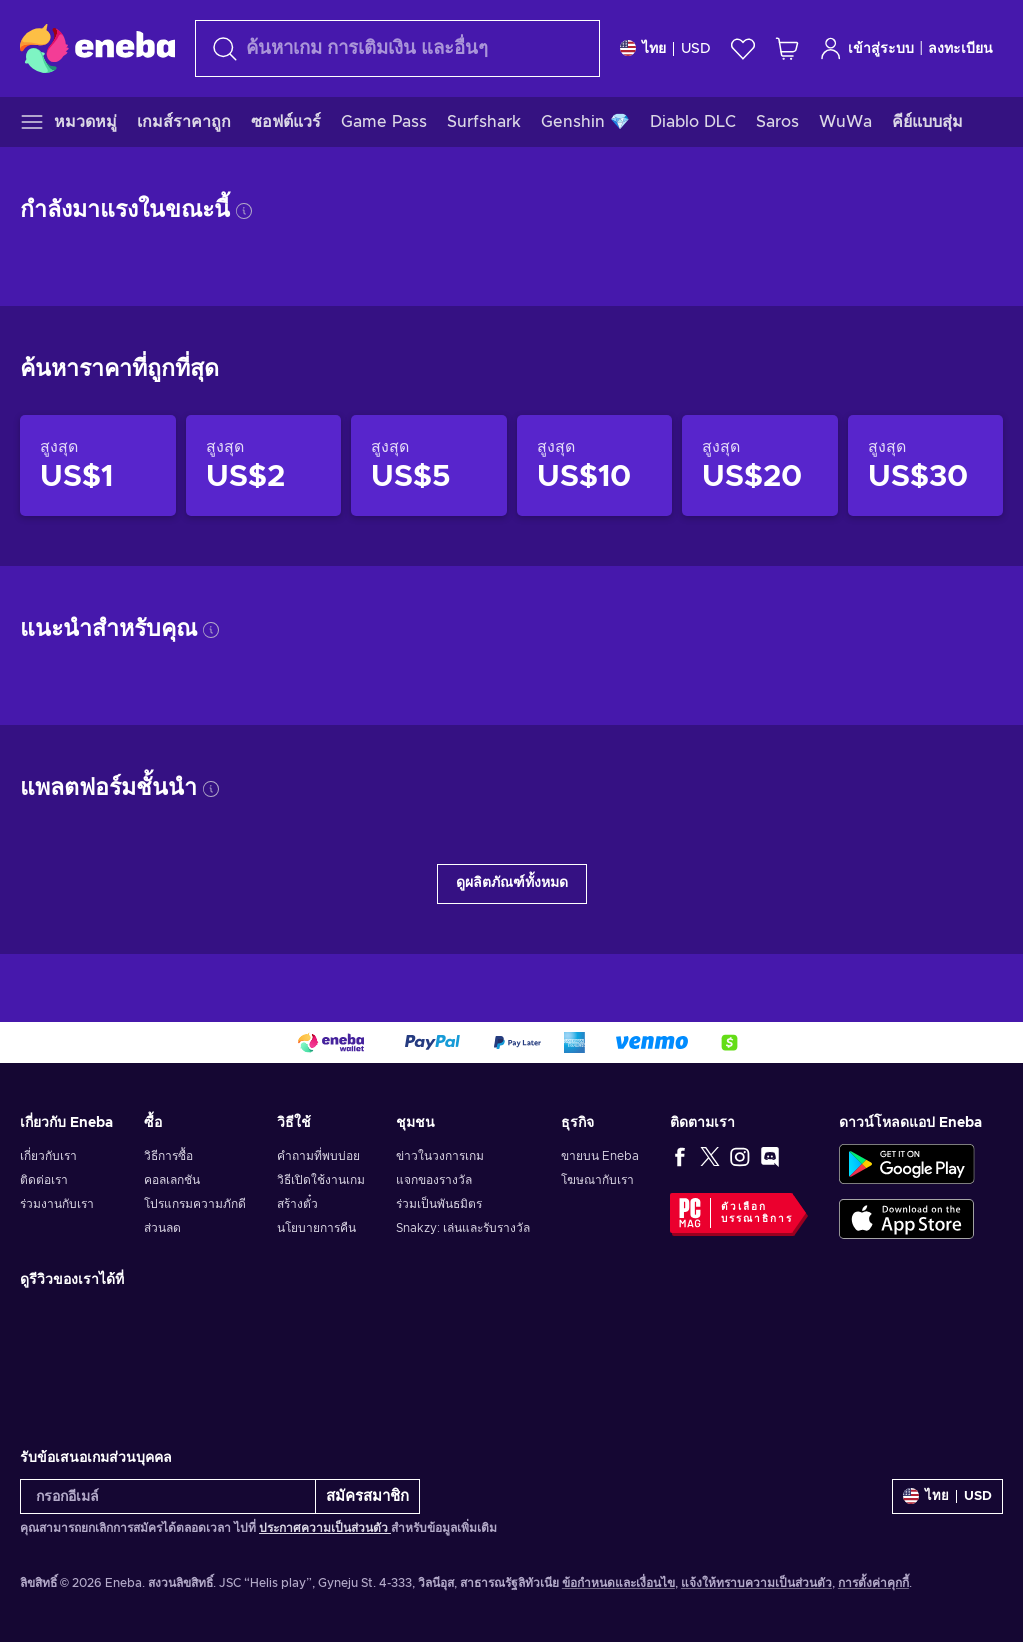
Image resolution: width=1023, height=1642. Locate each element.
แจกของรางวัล (434, 1180)
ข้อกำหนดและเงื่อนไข (618, 1583)
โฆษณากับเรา (597, 1180)
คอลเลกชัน (172, 1180)
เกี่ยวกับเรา (48, 1156)
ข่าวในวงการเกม (440, 1156)
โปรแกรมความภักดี (195, 1204)
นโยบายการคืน (316, 1228)
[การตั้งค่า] (665, 48)
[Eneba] (97, 48)
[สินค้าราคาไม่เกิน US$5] (429, 466)
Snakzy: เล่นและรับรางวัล (463, 1228)
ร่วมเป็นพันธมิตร (439, 1204)
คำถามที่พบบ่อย (318, 1156)
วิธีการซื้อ (168, 1156)
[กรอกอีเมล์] (168, 1496)
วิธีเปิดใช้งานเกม (321, 1180)
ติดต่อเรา (44, 1180)
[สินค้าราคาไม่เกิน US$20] (760, 466)
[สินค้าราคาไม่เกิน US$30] (926, 466)
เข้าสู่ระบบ (866, 48)
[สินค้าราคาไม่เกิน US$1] (98, 466)
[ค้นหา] (397, 48)
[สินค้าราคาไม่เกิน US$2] (264, 466)
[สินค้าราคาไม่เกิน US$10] (595, 466)
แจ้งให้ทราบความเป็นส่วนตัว (756, 1583)
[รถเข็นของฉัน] (787, 48)
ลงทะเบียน (960, 49)
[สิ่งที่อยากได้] (743, 48)
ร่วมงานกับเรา (57, 1204)
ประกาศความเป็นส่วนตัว (325, 1528)
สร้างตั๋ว (297, 1204)
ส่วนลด (162, 1228)
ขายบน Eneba (600, 1156)
